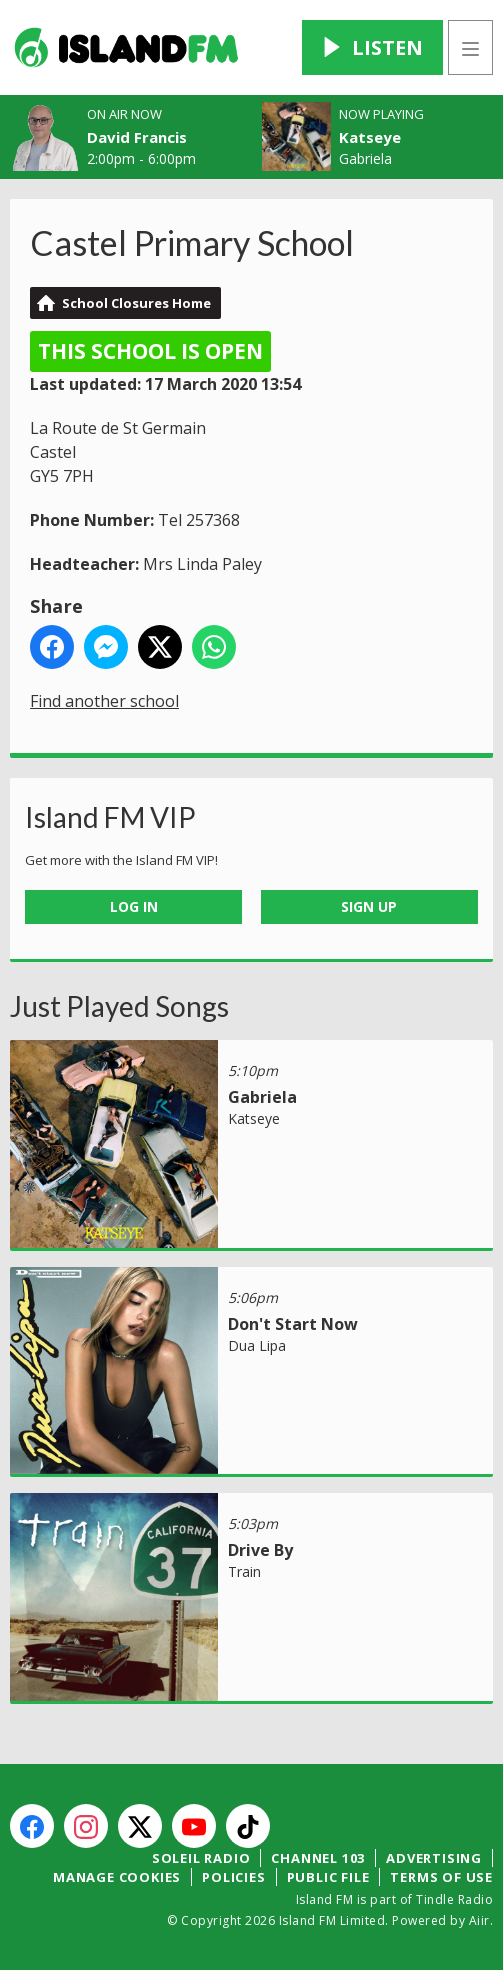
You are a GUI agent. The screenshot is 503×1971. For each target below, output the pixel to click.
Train (244, 1571)
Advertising (434, 1858)
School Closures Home (136, 303)
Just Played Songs (119, 1006)
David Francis (137, 137)
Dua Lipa (257, 1345)
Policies (233, 1877)
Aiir (479, 1920)
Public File (328, 1877)
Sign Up (369, 906)
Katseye (370, 137)
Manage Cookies (117, 1877)
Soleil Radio (201, 1858)
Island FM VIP (110, 817)
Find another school (104, 701)
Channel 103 (318, 1858)
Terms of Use (441, 1877)
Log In (134, 906)
